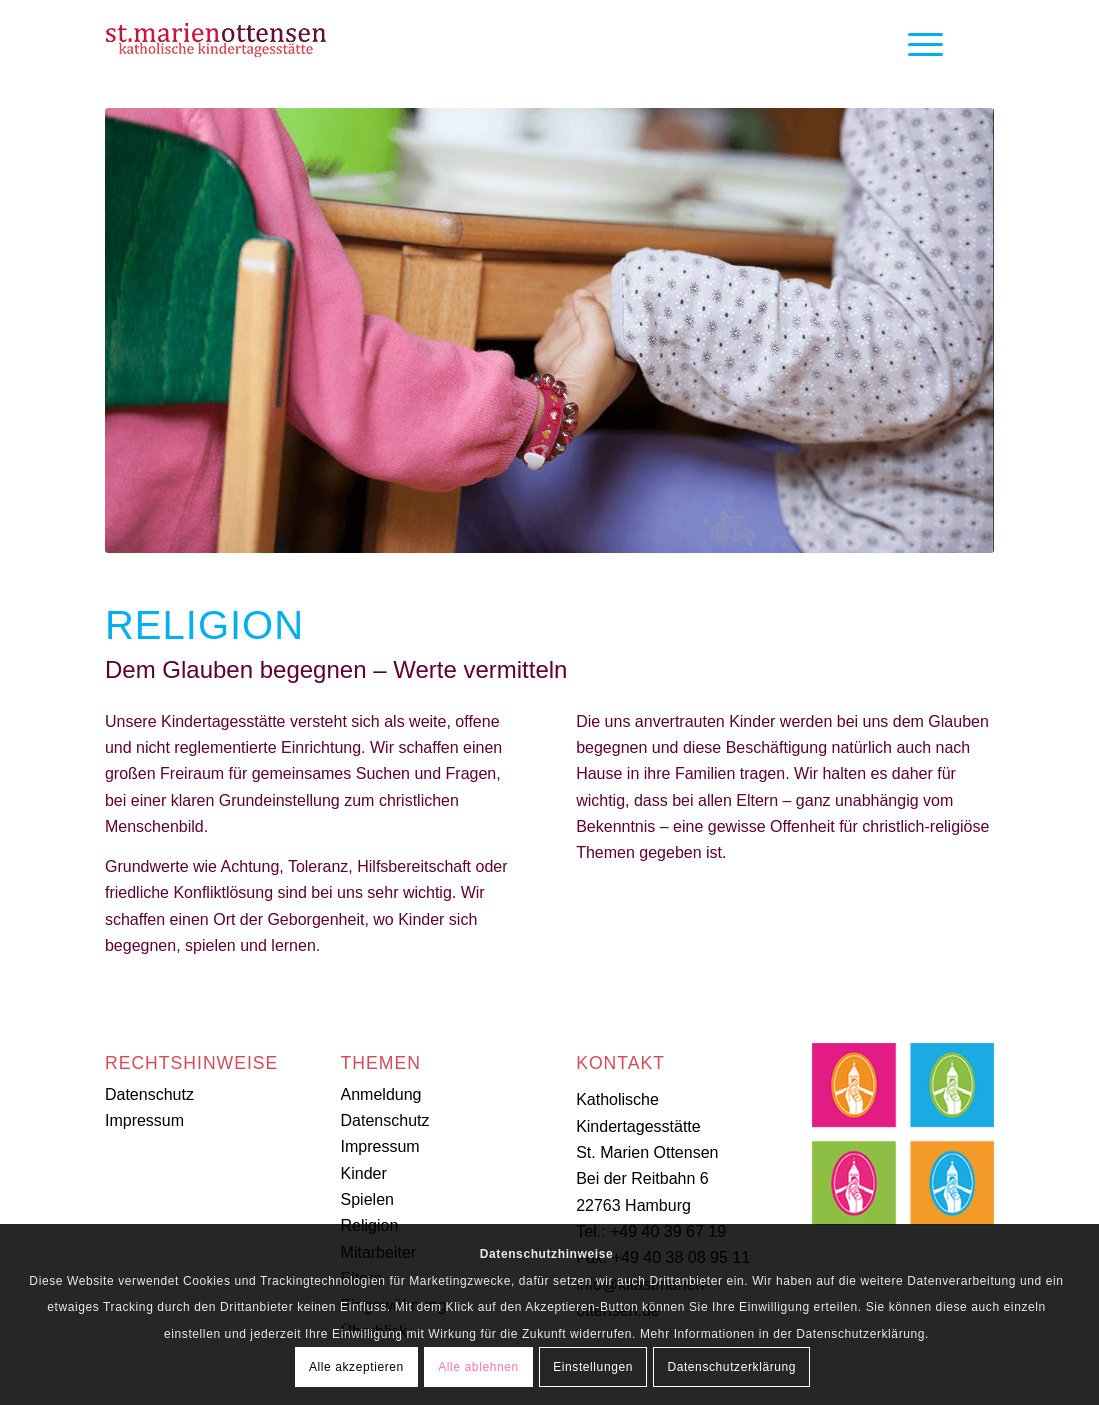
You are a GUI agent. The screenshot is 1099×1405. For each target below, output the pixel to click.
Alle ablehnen (478, 1367)
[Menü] (919, 45)
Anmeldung (381, 1094)
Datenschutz (149, 1094)
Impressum (144, 1120)
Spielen (367, 1199)
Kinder (364, 1173)
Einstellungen (593, 1367)
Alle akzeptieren (356, 1367)
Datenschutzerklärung (731, 1367)
